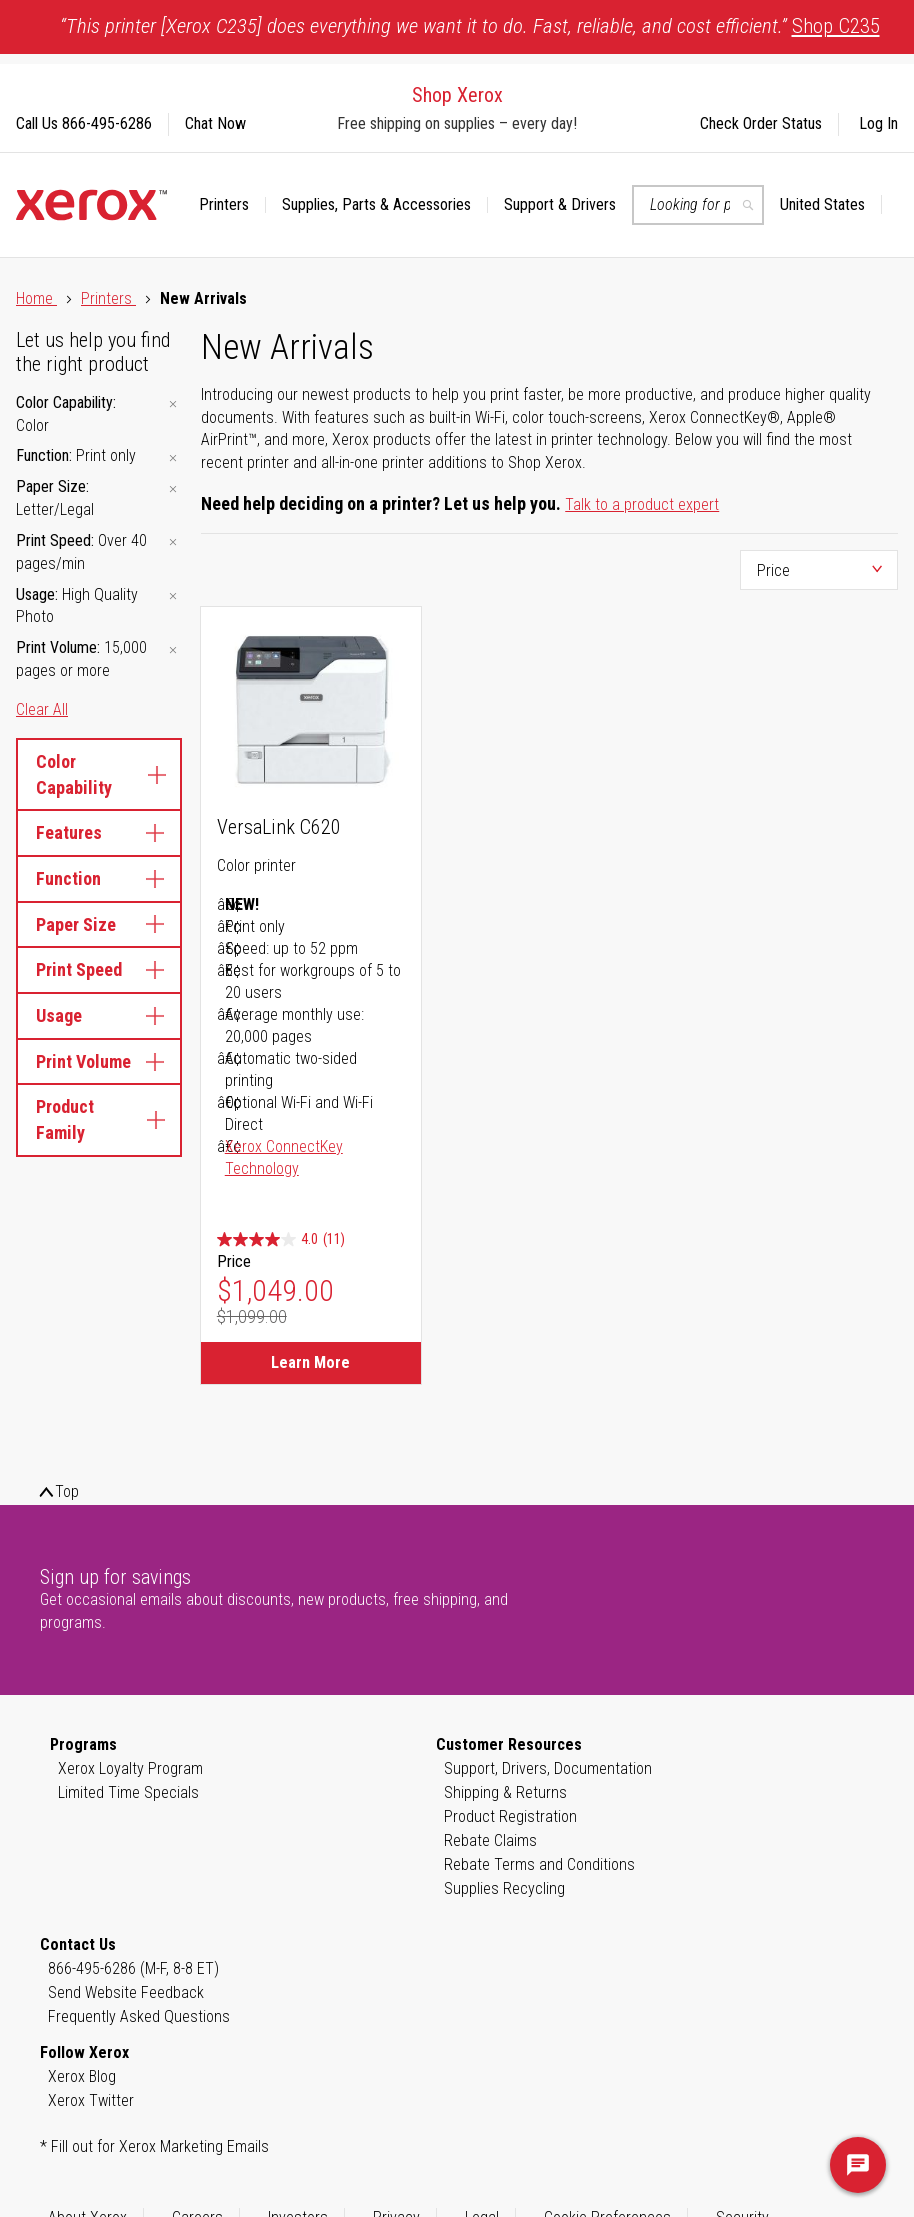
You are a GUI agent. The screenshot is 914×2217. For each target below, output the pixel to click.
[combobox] (698, 205)
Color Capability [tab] (99, 774)
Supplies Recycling (504, 1888)
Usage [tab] (99, 1015)
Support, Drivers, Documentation (548, 1768)
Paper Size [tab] (99, 924)
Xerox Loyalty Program (130, 1768)
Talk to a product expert (642, 504)
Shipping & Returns (505, 1792)
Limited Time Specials (128, 1792)
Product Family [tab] (99, 1119)
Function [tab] (99, 878)
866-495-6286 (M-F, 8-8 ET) (133, 1968)
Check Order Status (761, 123)
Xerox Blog (82, 2076)
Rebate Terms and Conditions (539, 1864)
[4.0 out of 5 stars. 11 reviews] (281, 1239)
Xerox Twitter (91, 2100)
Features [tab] (99, 832)
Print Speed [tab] (99, 969)
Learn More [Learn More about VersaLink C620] (310, 1362)
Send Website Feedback (126, 1992)
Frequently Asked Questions (139, 2016)
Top (67, 1491)
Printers (108, 298)
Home (36, 298)
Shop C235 (836, 26)
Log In (878, 123)
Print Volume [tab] (99, 1061)
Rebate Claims (490, 1840)
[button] (831, 205)
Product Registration (510, 1816)
